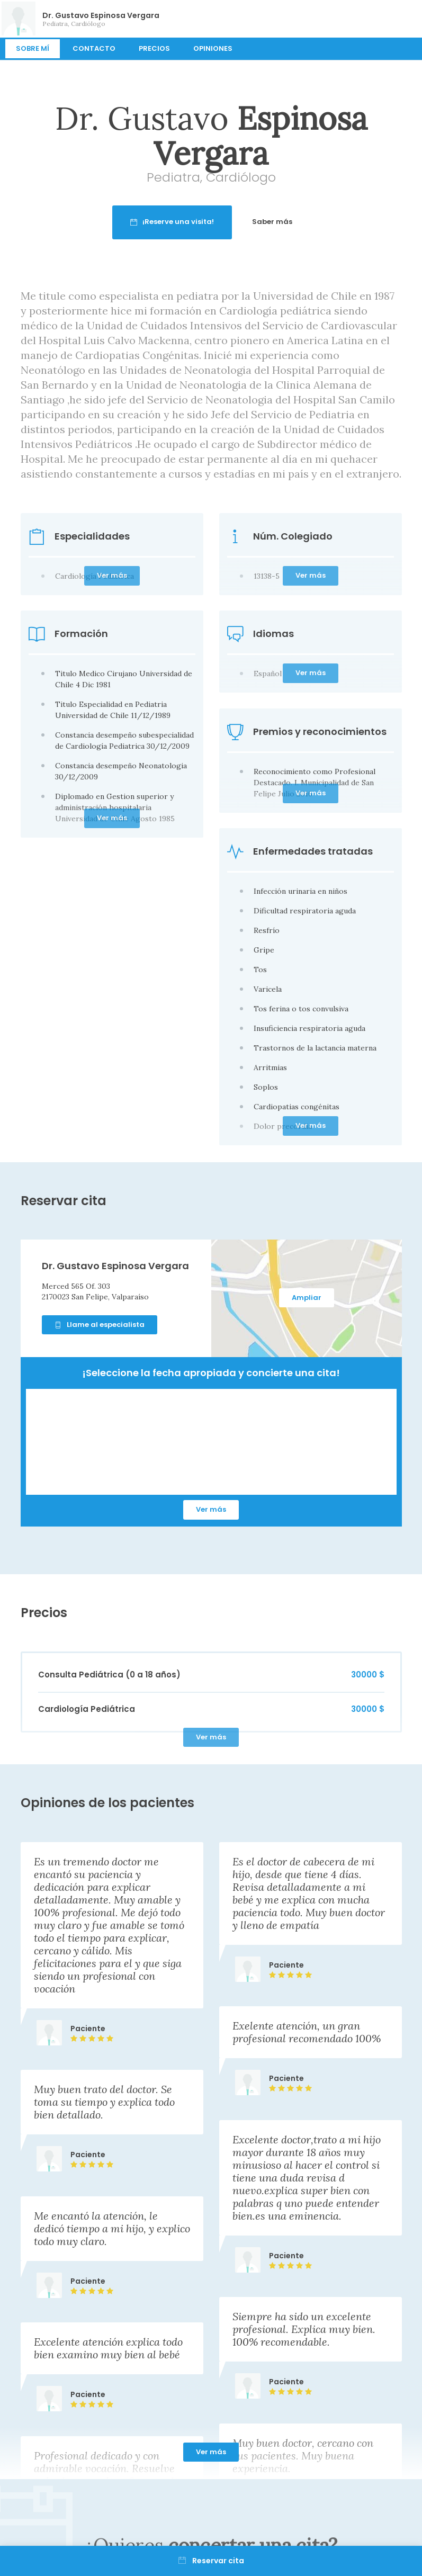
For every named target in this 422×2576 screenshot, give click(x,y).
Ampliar (306, 1298)
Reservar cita (211, 2560)
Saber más (320, 222)
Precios (154, 48)
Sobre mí (32, 48)
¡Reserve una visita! (220, 222)
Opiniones (212, 48)
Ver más (211, 1509)
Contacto (94, 48)
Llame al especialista (100, 1325)
